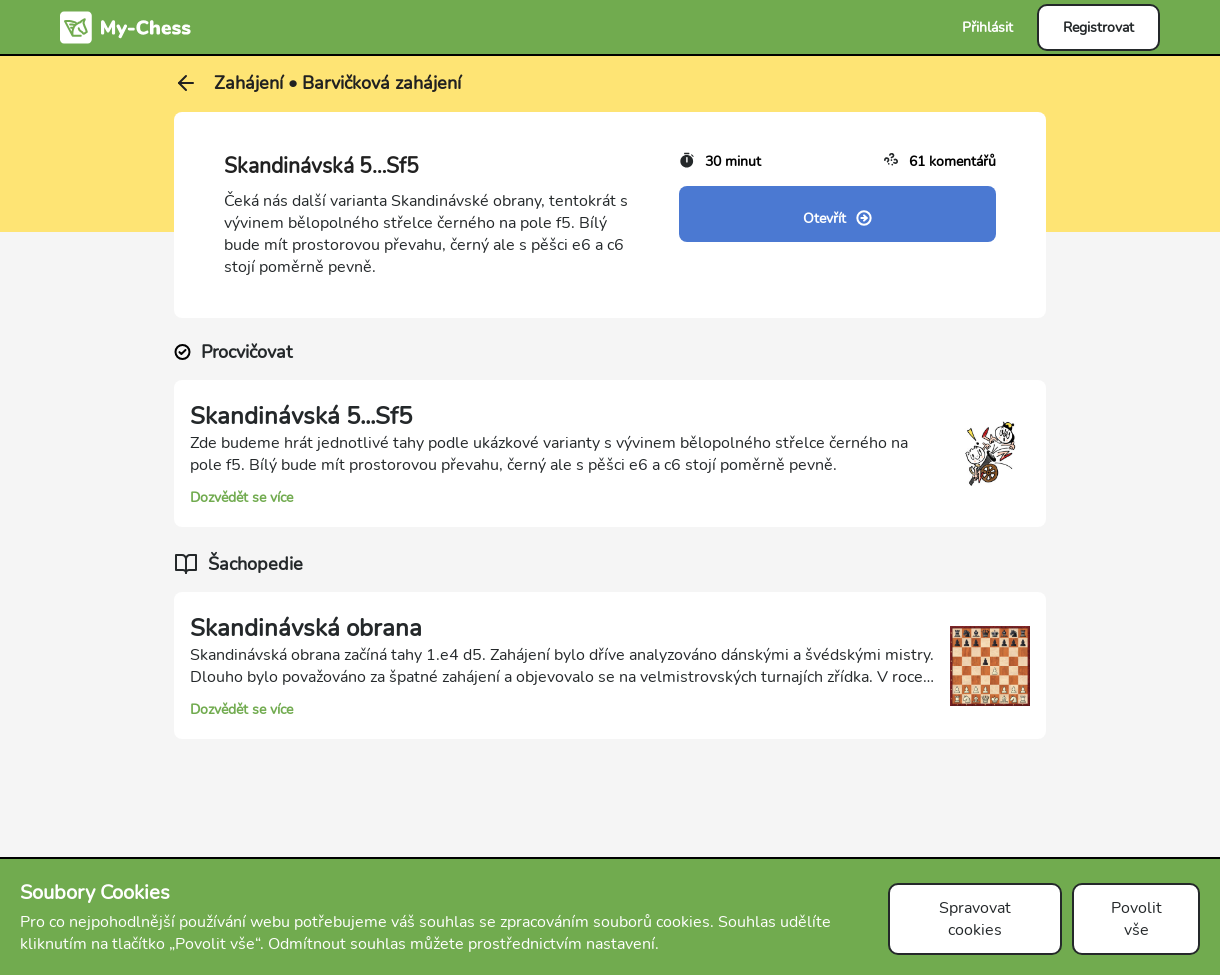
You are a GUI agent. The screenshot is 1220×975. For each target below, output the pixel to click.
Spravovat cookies (975, 919)
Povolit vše (1136, 919)
